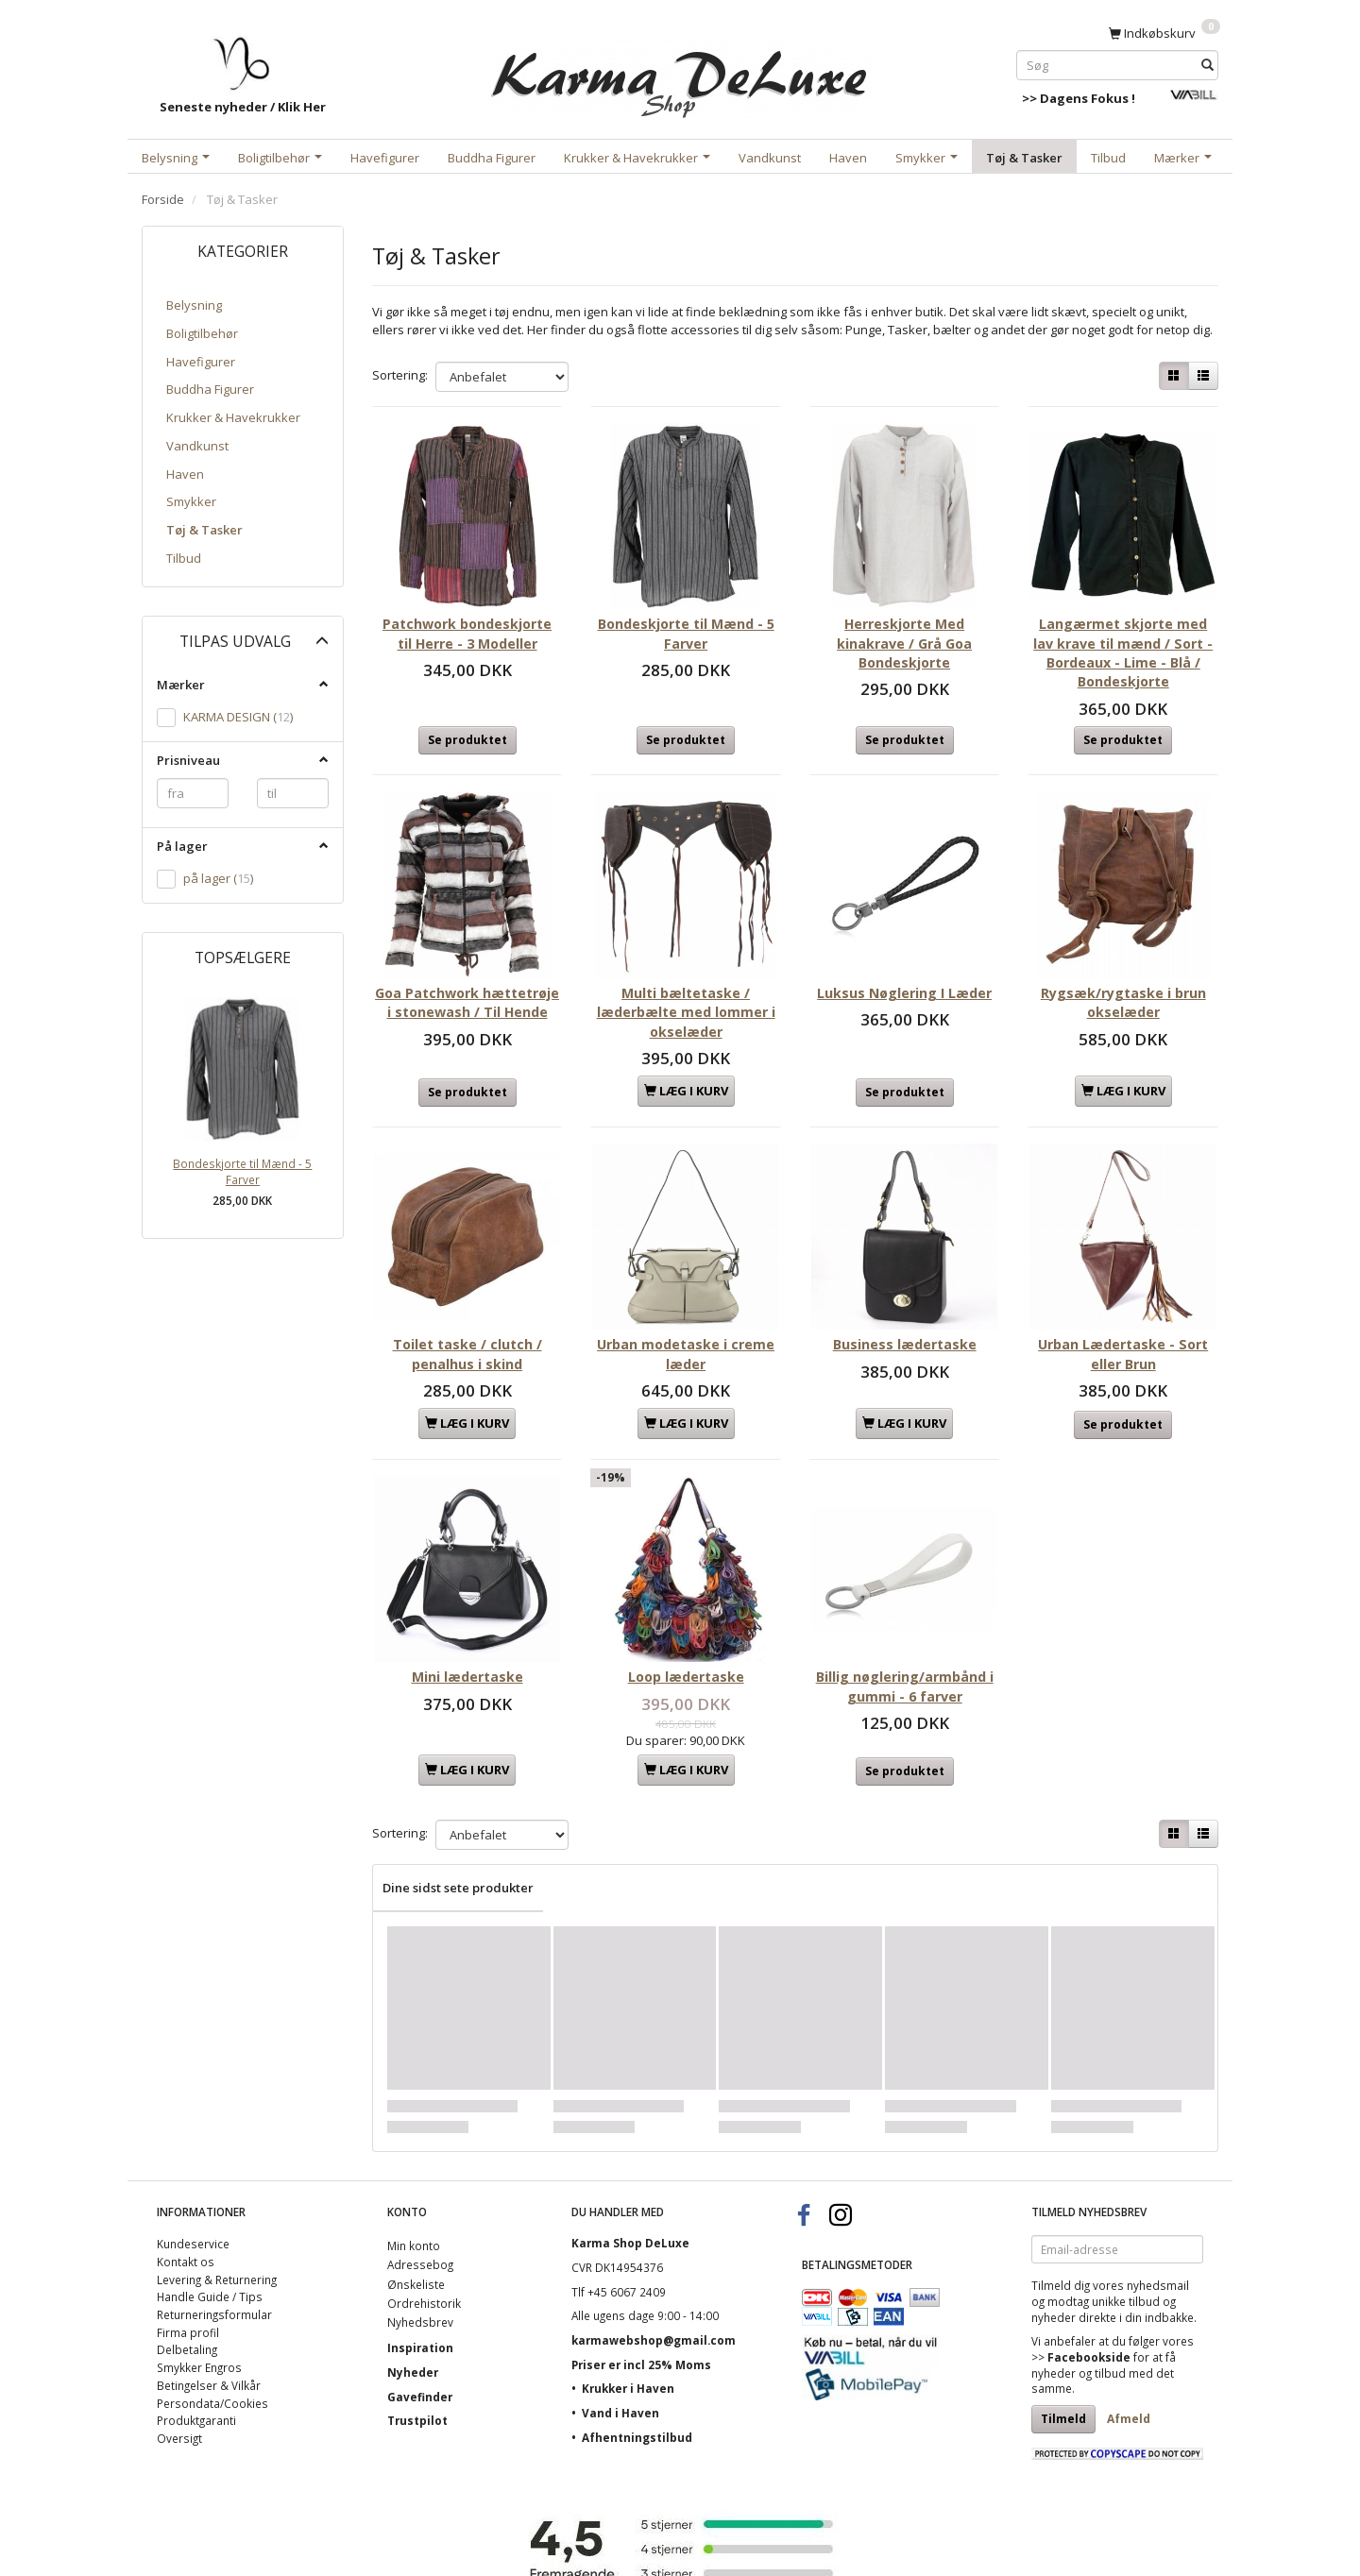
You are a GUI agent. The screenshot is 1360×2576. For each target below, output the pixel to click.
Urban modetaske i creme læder (685, 1308)
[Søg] (1207, 65)
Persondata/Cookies (212, 2341)
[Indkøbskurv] (1164, 32)
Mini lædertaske (467, 1616)
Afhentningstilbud (637, 2376)
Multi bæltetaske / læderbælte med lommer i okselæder (686, 982)
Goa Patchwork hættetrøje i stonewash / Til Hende (467, 982)
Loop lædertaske (686, 1616)
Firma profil (188, 2271)
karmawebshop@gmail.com (653, 2279)
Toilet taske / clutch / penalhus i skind (467, 1308)
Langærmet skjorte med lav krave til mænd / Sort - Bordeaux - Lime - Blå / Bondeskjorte (1123, 637)
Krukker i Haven (628, 2327)
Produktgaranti (196, 2359)
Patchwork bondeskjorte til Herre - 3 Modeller (467, 618)
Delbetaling (187, 2288)
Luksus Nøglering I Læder (904, 972)
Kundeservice (193, 2183)
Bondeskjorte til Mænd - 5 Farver (242, 1171)
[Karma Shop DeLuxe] (680, 74)
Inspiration (420, 2287)
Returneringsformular (214, 2254)
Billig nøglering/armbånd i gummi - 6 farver (905, 1625)
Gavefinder (419, 2335)
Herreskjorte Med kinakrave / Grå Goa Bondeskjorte (904, 628)
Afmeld (1128, 2358)
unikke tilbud (1126, 2240)
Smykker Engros (199, 2306)
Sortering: (400, 374)
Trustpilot (417, 2359)
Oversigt (179, 2377)
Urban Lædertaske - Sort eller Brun (1123, 1308)
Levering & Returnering (217, 2218)
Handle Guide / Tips (210, 2236)
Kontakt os (185, 2201)
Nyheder (412, 2311)
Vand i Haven (620, 2352)
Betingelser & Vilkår (209, 2324)
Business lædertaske (905, 1299)
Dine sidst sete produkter (458, 1827)
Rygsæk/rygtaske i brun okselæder (1123, 972)
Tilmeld (1063, 2358)
